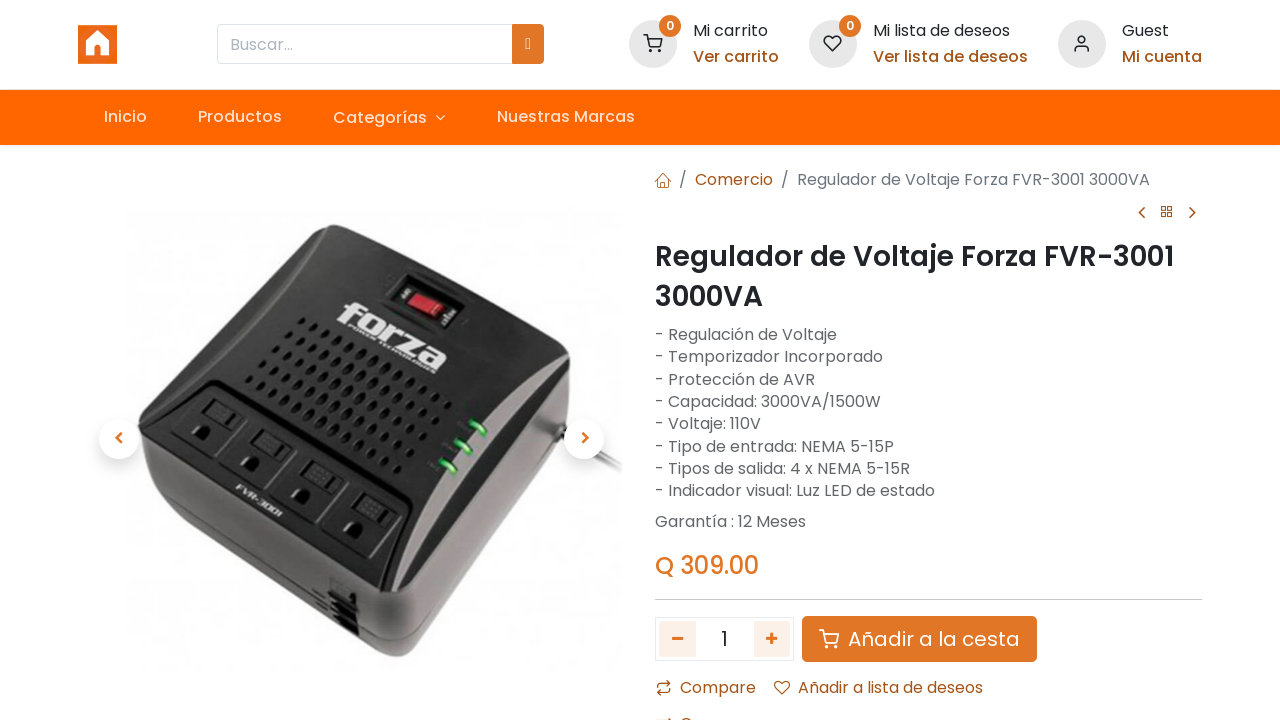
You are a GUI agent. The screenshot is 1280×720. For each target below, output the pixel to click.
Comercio (734, 179)
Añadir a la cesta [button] (919, 639)
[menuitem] (125, 117)
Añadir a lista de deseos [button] (878, 687)
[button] (119, 439)
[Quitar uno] (677, 639)
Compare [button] (706, 687)
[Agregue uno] (772, 639)
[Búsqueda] (528, 44)
